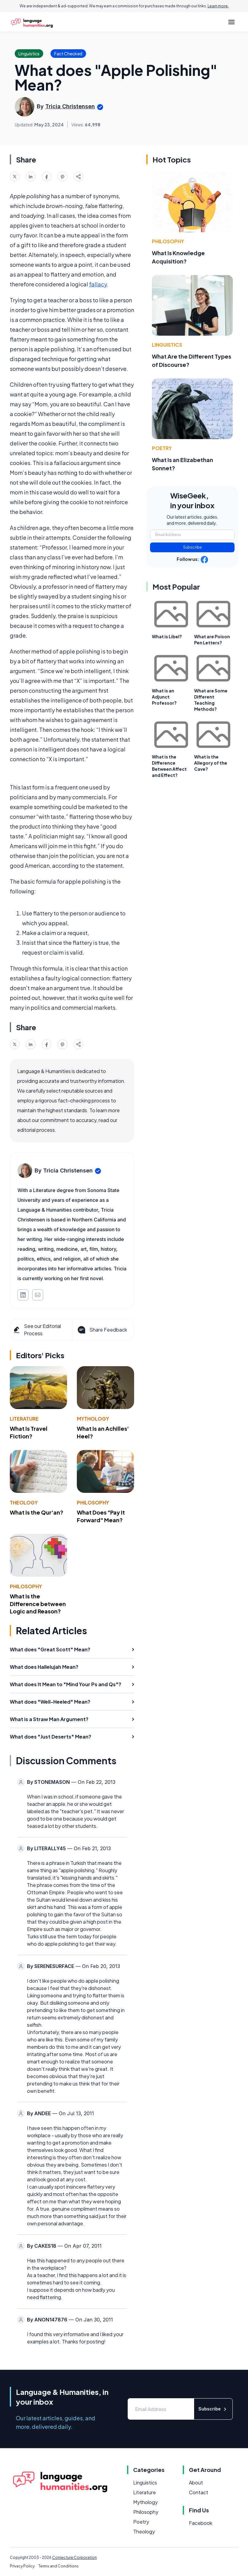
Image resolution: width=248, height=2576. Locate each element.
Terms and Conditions (58, 2566)
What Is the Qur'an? (36, 1512)
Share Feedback (102, 1330)
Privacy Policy (22, 2566)
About (196, 2482)
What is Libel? (167, 636)
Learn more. (218, 6)
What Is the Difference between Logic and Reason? (38, 1604)
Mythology (93, 1418)
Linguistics (167, 344)
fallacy (98, 284)
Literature (24, 1418)
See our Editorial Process (37, 1329)
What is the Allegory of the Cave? (210, 763)
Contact (198, 2492)
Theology (24, 1502)
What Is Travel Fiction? (28, 1432)
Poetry (162, 448)
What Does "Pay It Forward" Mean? (101, 1516)
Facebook (200, 2523)
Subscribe (192, 547)
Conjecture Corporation (74, 2557)
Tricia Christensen (70, 106)
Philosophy (93, 1502)
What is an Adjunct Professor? (164, 697)
